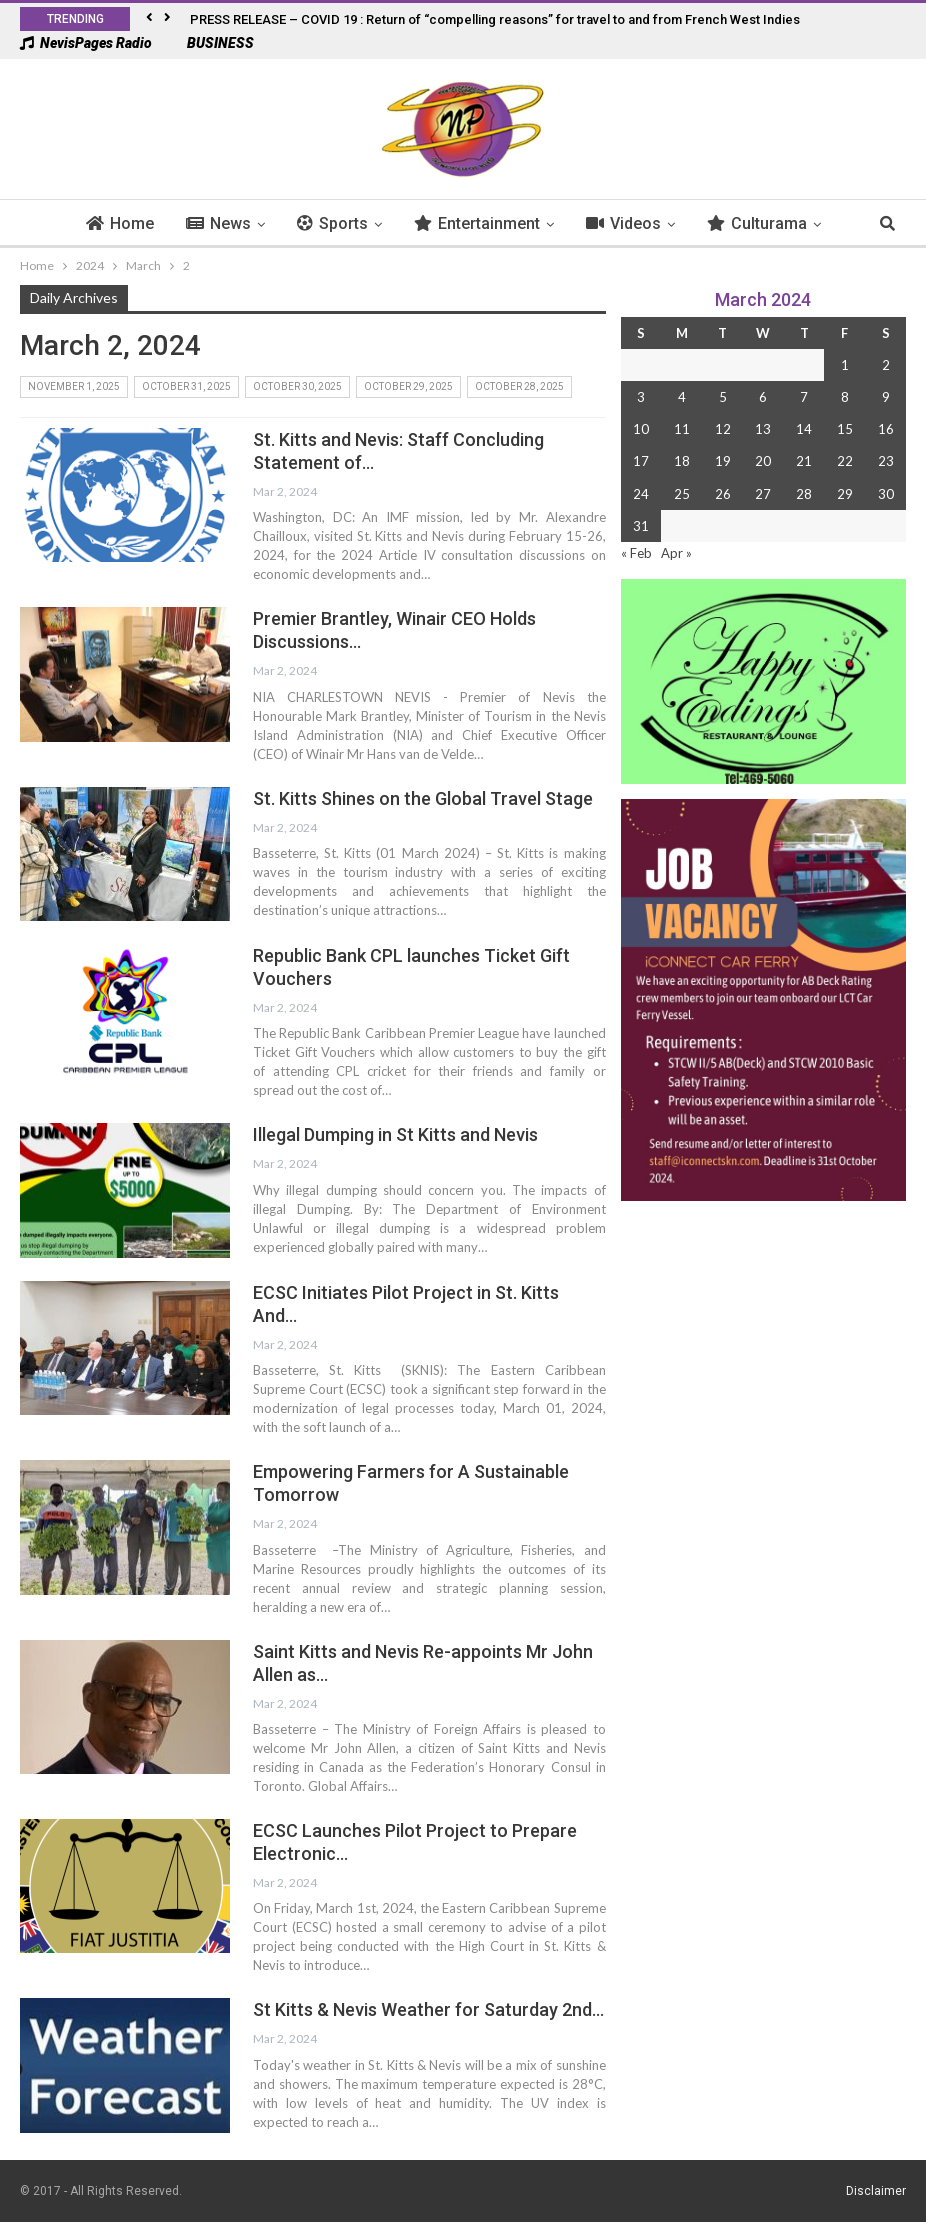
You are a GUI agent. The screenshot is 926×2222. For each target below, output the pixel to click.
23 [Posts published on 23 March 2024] (886, 461)
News (176, 223)
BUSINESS (210, 43)
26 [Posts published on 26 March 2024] (723, 494)
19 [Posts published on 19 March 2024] (723, 461)
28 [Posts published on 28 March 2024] (804, 494)
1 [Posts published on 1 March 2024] (845, 365)
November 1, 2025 (74, 386)
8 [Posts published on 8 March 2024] (845, 397)
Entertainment (435, 223)
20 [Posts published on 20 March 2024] (763, 461)
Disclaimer (876, 2191)
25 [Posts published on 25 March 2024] (682, 494)
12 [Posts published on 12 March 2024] (723, 429)
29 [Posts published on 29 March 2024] (845, 494)
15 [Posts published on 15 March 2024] (845, 429)
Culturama (715, 223)
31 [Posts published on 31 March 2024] (641, 526)
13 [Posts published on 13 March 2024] (763, 429)
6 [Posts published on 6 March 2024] (763, 397)
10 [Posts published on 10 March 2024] (641, 429)
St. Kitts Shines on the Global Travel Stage (423, 798)
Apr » (676, 553)
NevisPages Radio (86, 43)
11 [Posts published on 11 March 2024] (682, 429)
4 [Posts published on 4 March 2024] (682, 397)
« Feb (636, 553)
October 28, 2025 (519, 386)
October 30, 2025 (297, 386)
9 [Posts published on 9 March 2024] (886, 397)
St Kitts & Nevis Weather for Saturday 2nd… (428, 2009)
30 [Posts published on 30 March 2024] (886, 494)
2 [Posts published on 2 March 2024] (886, 365)
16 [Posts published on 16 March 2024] (886, 429)
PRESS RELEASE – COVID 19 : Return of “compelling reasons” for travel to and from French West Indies (495, 19)
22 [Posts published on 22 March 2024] (845, 461)
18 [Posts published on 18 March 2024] (682, 461)
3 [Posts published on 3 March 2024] (641, 397)
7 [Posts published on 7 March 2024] (804, 397)
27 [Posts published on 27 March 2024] (763, 494)
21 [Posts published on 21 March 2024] (804, 461)
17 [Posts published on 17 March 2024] (641, 461)
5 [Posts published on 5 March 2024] (723, 397)
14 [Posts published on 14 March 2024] (804, 429)
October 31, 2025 (186, 386)
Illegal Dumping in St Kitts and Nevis (395, 1134)
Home (78, 223)
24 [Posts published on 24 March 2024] (641, 494)
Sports (290, 223)
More (830, 223)
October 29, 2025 (408, 386)
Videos (581, 223)
